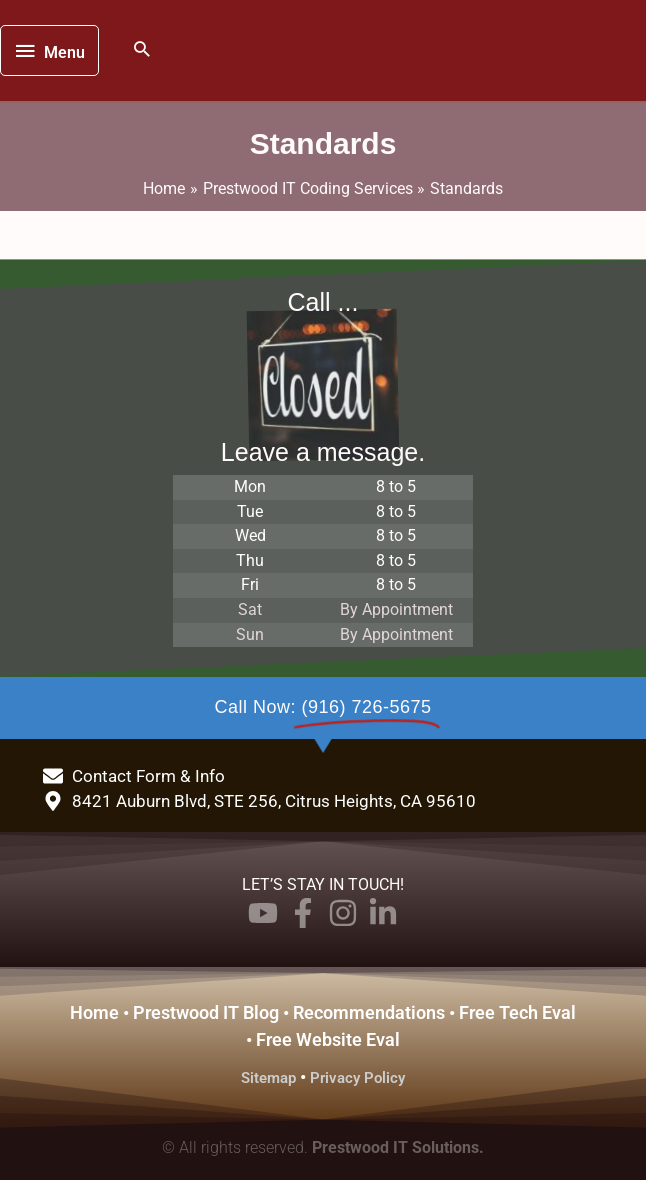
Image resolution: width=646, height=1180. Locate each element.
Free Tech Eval (517, 1012)
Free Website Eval (328, 1039)
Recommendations (369, 1012)
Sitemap (268, 1078)
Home (94, 1012)
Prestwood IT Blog (206, 1012)
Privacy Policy (357, 1078)
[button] (141, 50)
